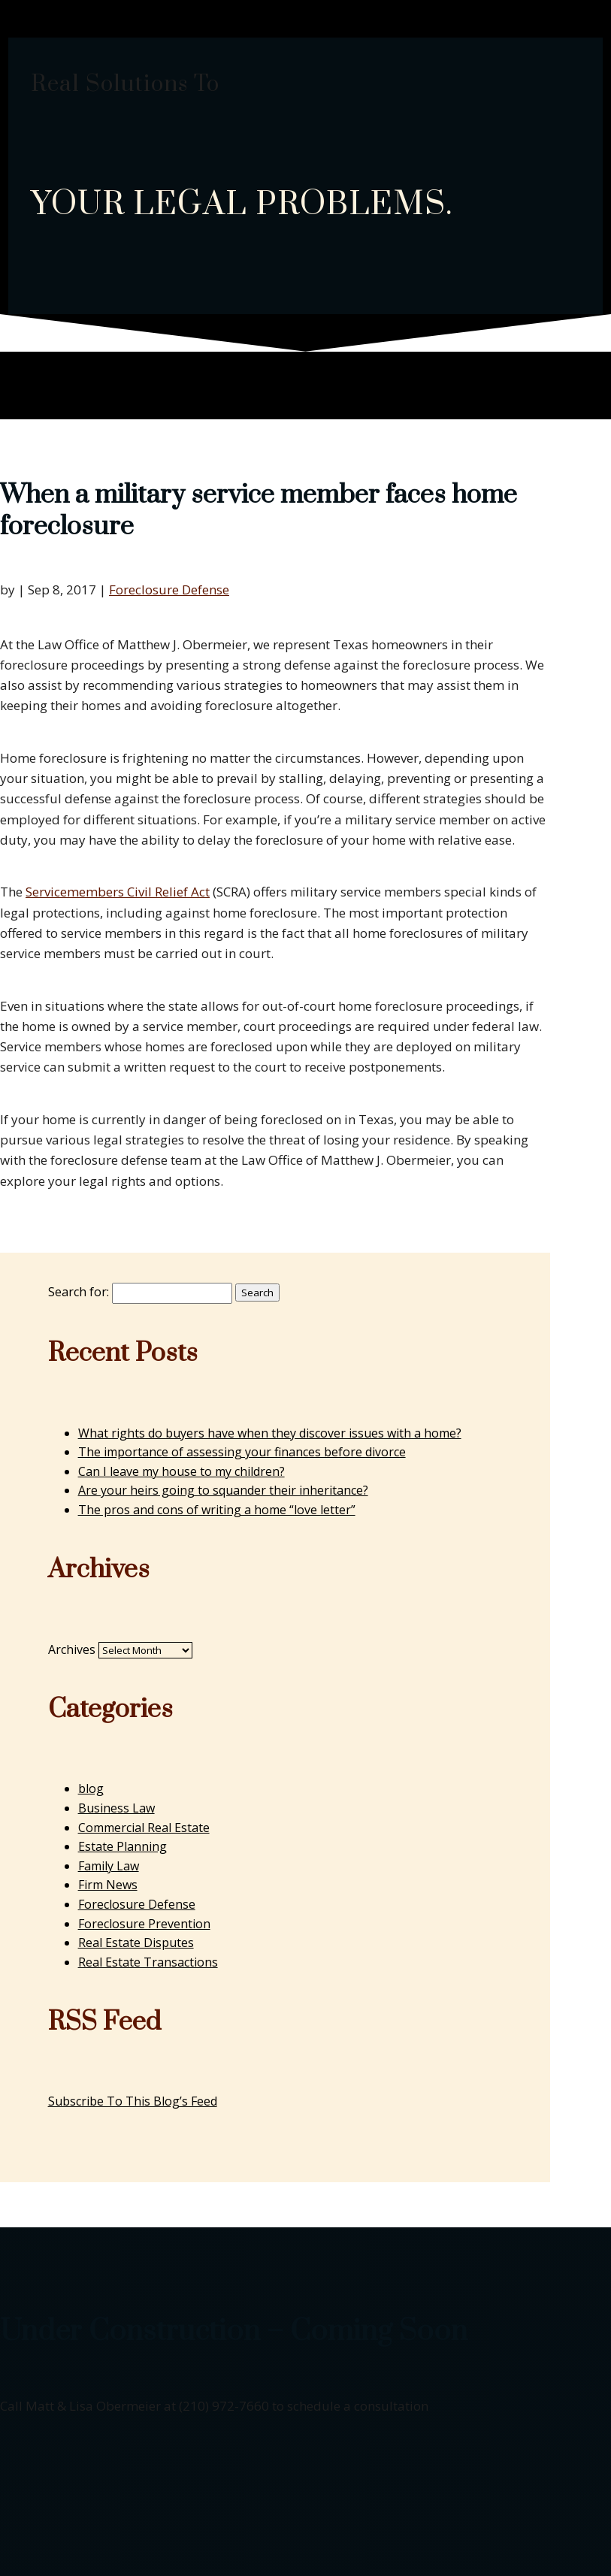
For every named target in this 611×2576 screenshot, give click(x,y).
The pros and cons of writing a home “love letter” (216, 1509)
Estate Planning (122, 1846)
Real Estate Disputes (136, 1942)
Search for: (78, 1291)
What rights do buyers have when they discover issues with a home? (269, 1433)
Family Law (108, 1866)
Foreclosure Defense (169, 589)
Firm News (108, 1884)
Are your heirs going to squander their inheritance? (223, 1490)
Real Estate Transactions (148, 1962)
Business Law (116, 1808)
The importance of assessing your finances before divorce (242, 1452)
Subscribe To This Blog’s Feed (132, 2101)
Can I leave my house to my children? (181, 1471)
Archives (71, 1649)
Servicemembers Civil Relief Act (118, 891)
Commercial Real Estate (144, 1827)
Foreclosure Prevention (144, 1923)
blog (91, 1788)
